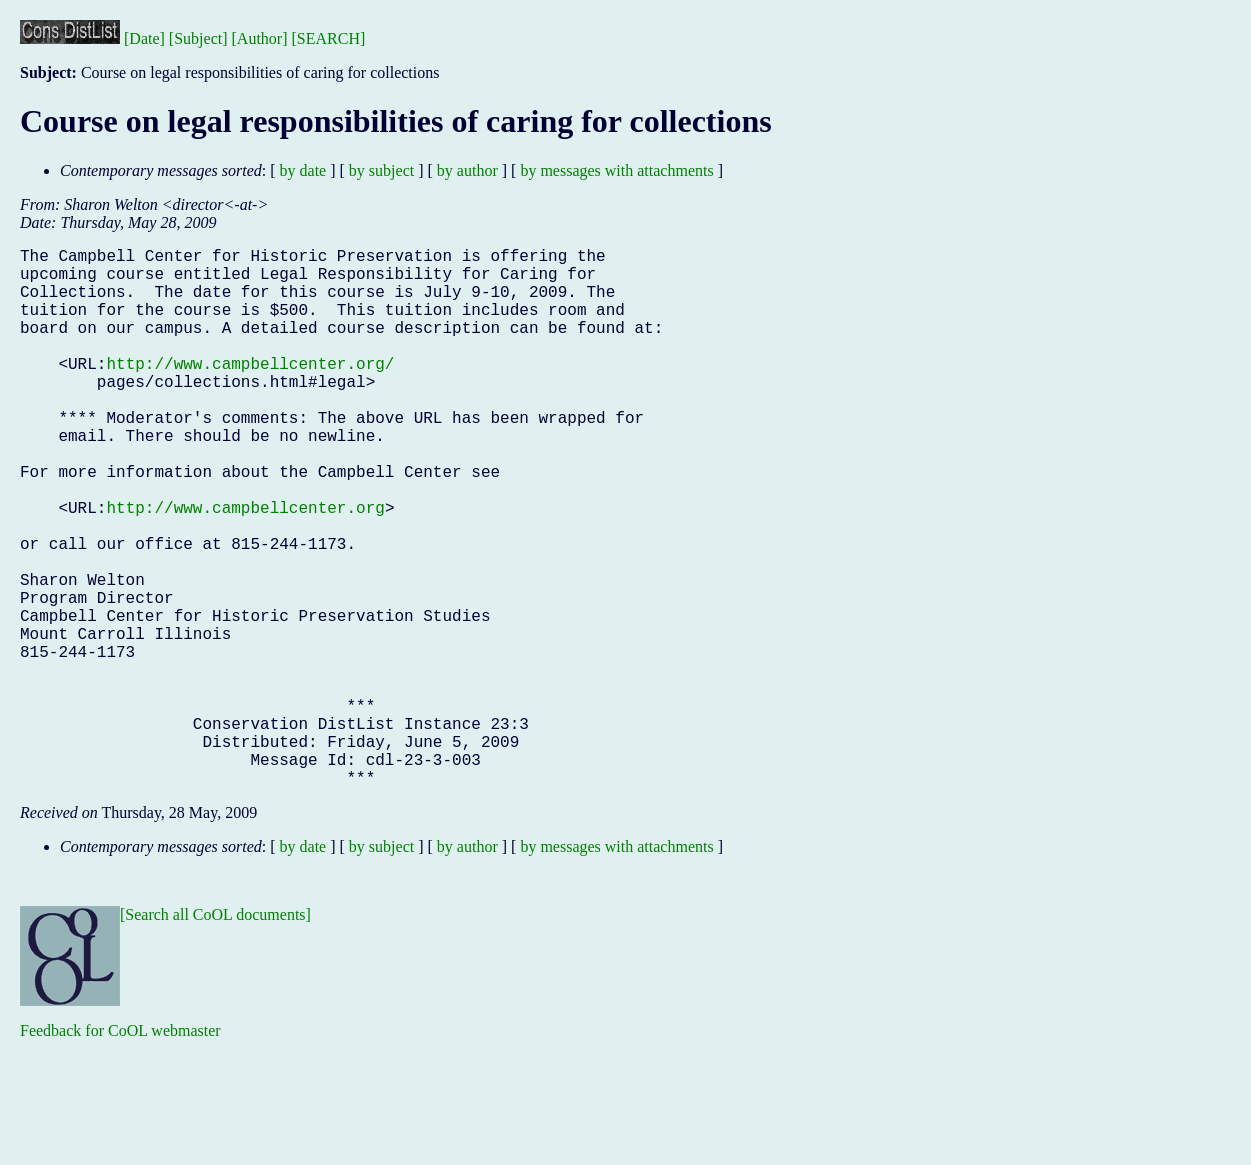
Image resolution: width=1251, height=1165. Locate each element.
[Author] (260, 38)
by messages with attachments (616, 170)
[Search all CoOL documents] (215, 1034)
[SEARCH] (329, 38)
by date (303, 170)
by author (467, 170)
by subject (381, 170)
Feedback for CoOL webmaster (120, 1150)
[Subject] (198, 38)
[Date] (144, 38)
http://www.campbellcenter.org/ (250, 391)
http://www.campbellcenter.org (245, 567)
